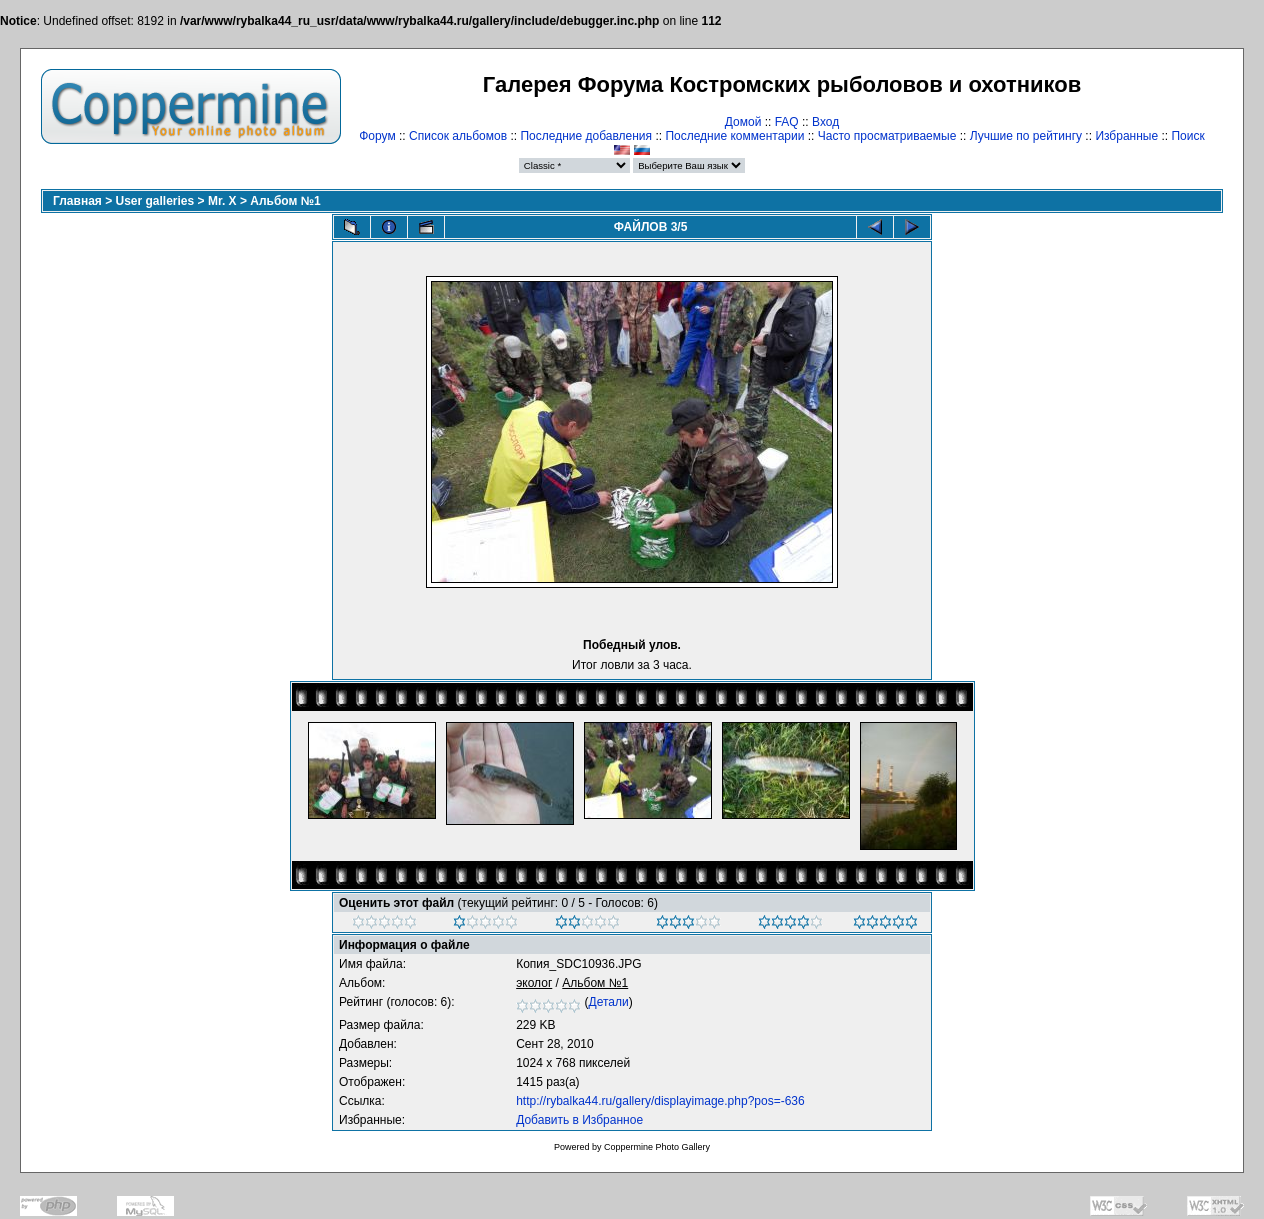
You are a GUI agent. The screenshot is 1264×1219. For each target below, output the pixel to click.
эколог (534, 983)
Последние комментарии (734, 136)
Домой (743, 122)
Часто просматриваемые (887, 136)
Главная (77, 201)
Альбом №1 (285, 201)
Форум (377, 136)
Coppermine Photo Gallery (657, 1147)
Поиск (1187, 136)
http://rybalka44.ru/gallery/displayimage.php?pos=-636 (660, 1101)
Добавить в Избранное (579, 1120)
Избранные (1126, 136)
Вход (825, 122)
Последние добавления (586, 136)
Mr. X (222, 201)
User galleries (155, 201)
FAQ (787, 122)
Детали (609, 1002)
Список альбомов (458, 136)
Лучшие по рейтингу (1026, 136)
